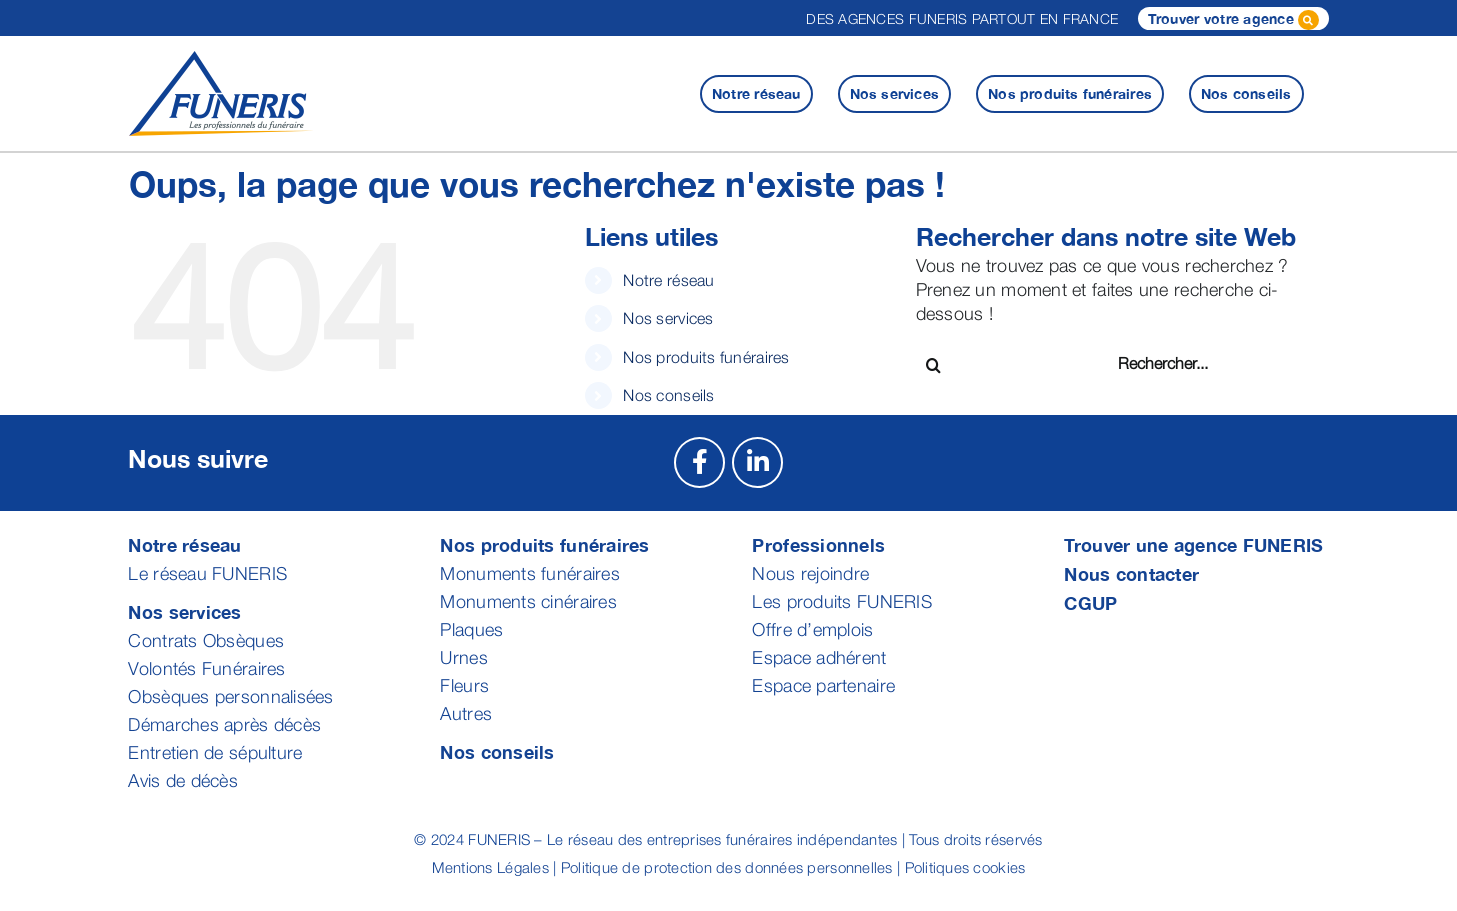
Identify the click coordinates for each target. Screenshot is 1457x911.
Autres (466, 713)
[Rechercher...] (1189, 363)
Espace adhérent (819, 657)
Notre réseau (668, 280)
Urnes (463, 657)
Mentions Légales (490, 867)
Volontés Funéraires (206, 668)
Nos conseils (668, 395)
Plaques (471, 629)
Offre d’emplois (812, 629)
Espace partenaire (823, 685)
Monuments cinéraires (528, 601)
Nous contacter (1131, 574)
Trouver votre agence (1233, 20)
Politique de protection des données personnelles (727, 867)
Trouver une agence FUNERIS (1193, 545)
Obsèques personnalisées (230, 696)
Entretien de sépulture (215, 752)
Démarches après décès (224, 724)
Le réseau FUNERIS (207, 573)
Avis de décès (183, 780)
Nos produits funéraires (706, 357)
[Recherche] (933, 365)
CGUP (1090, 603)
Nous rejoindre (810, 573)
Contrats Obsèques (206, 640)
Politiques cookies (965, 867)
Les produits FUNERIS (841, 601)
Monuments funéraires (529, 573)
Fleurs (464, 685)
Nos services (668, 318)
